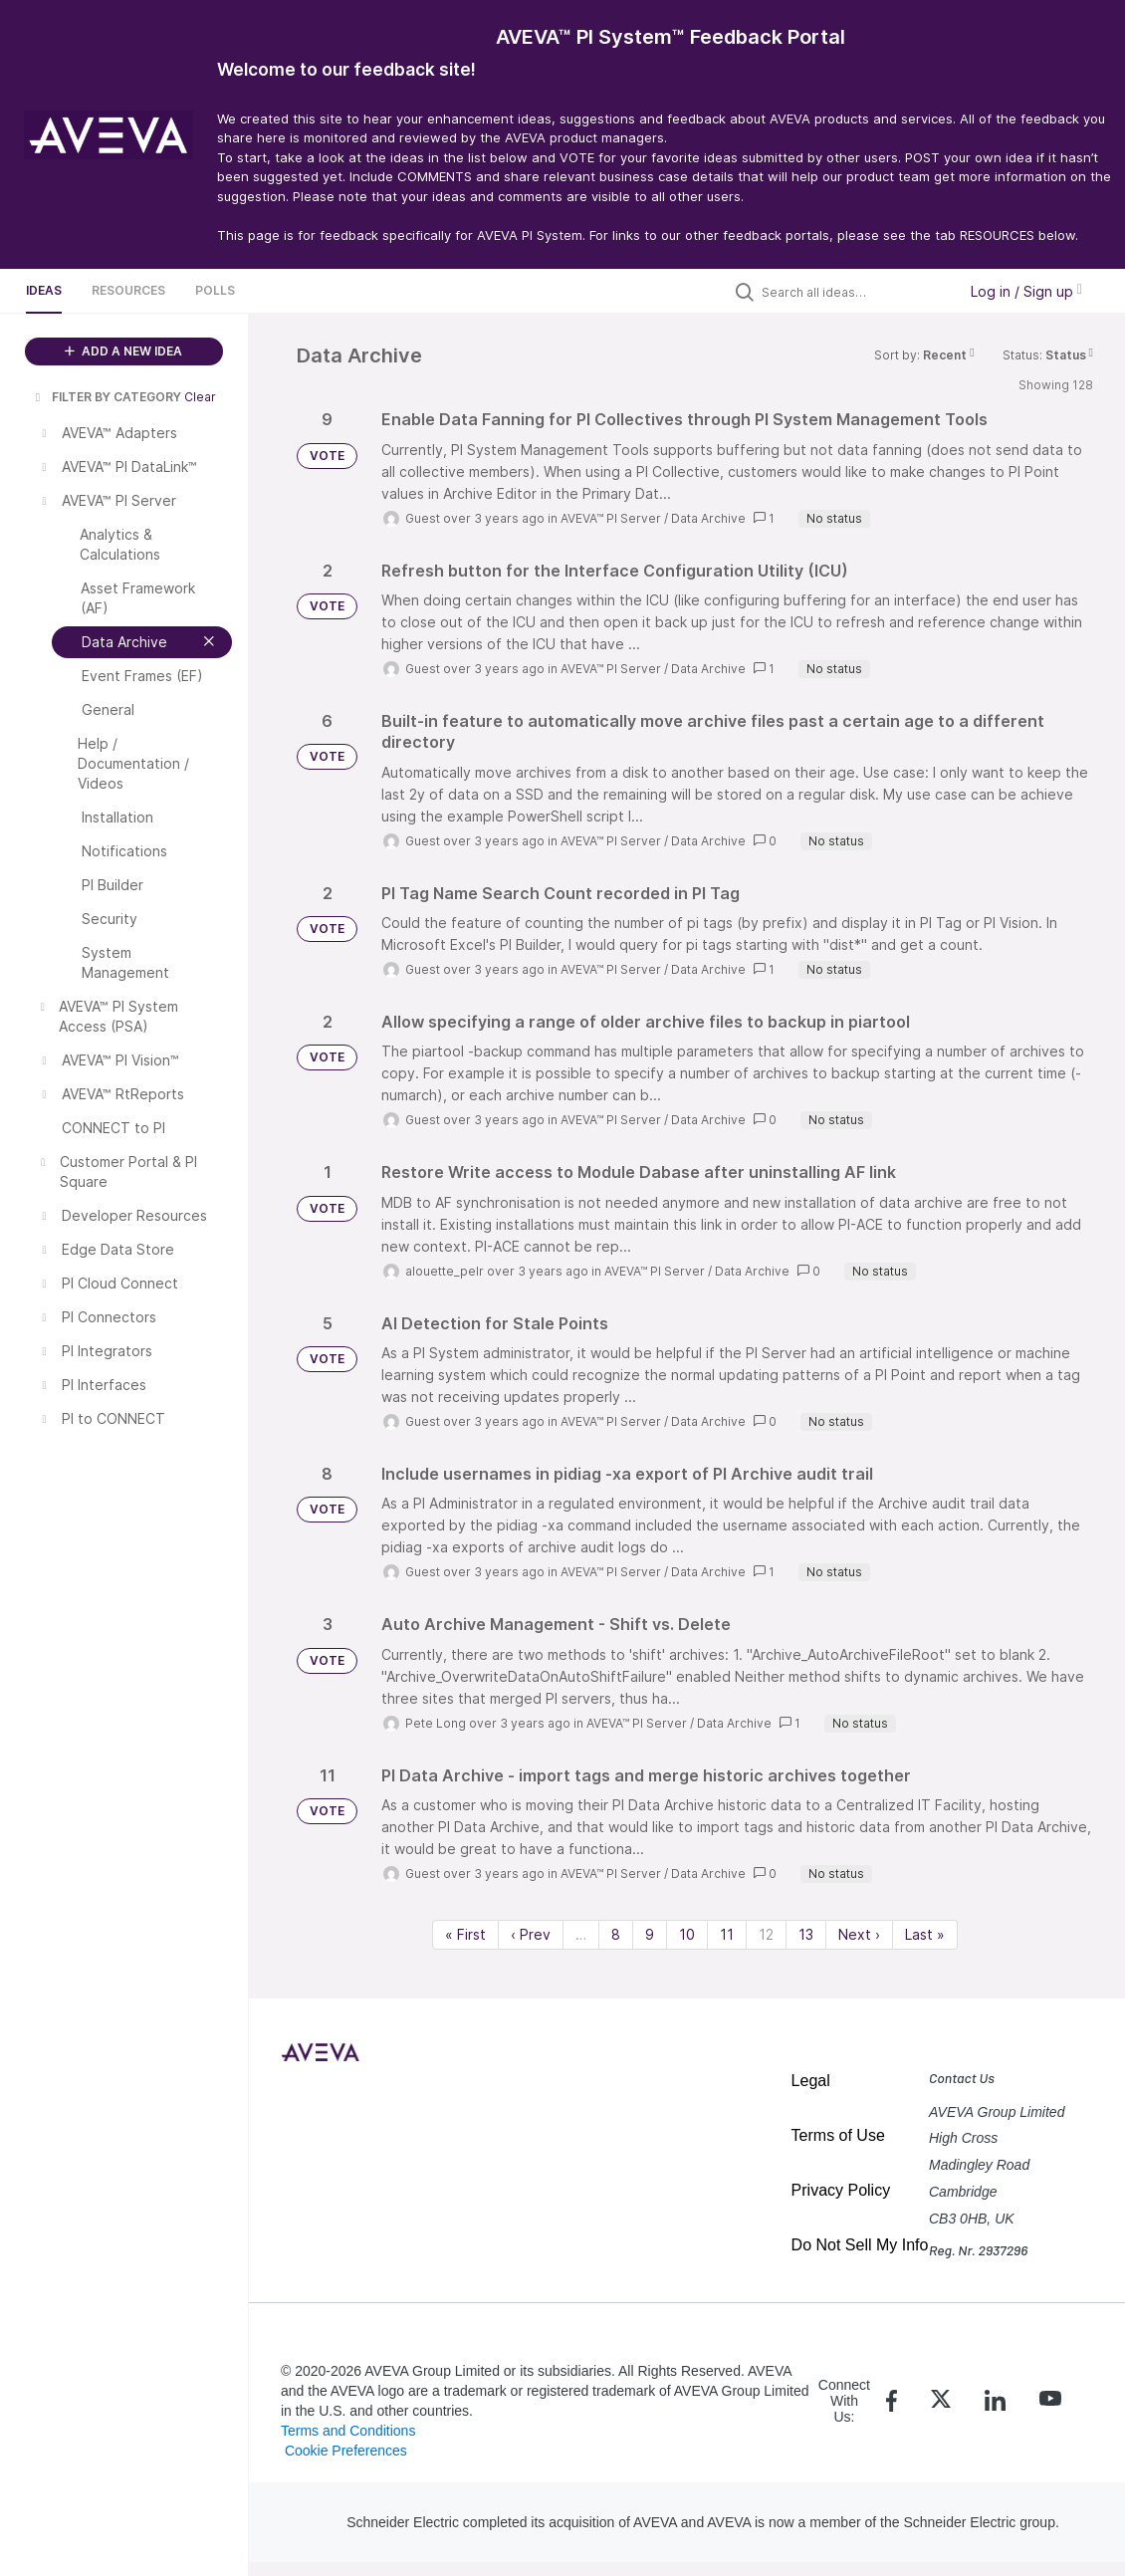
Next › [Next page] (859, 1934)
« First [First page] (465, 1934)
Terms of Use (838, 2135)
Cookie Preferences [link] (346, 2451)
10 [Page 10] (687, 1934)
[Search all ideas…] (854, 292)
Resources (128, 290)
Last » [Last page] (925, 1934)
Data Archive (708, 518)
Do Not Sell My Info (860, 2244)
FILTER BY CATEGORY (106, 396)
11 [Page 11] (727, 1934)
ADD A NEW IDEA (123, 351)
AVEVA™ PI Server (611, 518)
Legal (810, 2080)
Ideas (44, 290)
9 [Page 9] (649, 1934)
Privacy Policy (841, 2190)
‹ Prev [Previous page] (531, 1934)
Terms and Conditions (348, 2431)
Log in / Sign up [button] (1026, 291)
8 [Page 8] (615, 1934)
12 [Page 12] (766, 1934)
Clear (200, 396)
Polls (215, 290)
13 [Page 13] (805, 1934)
